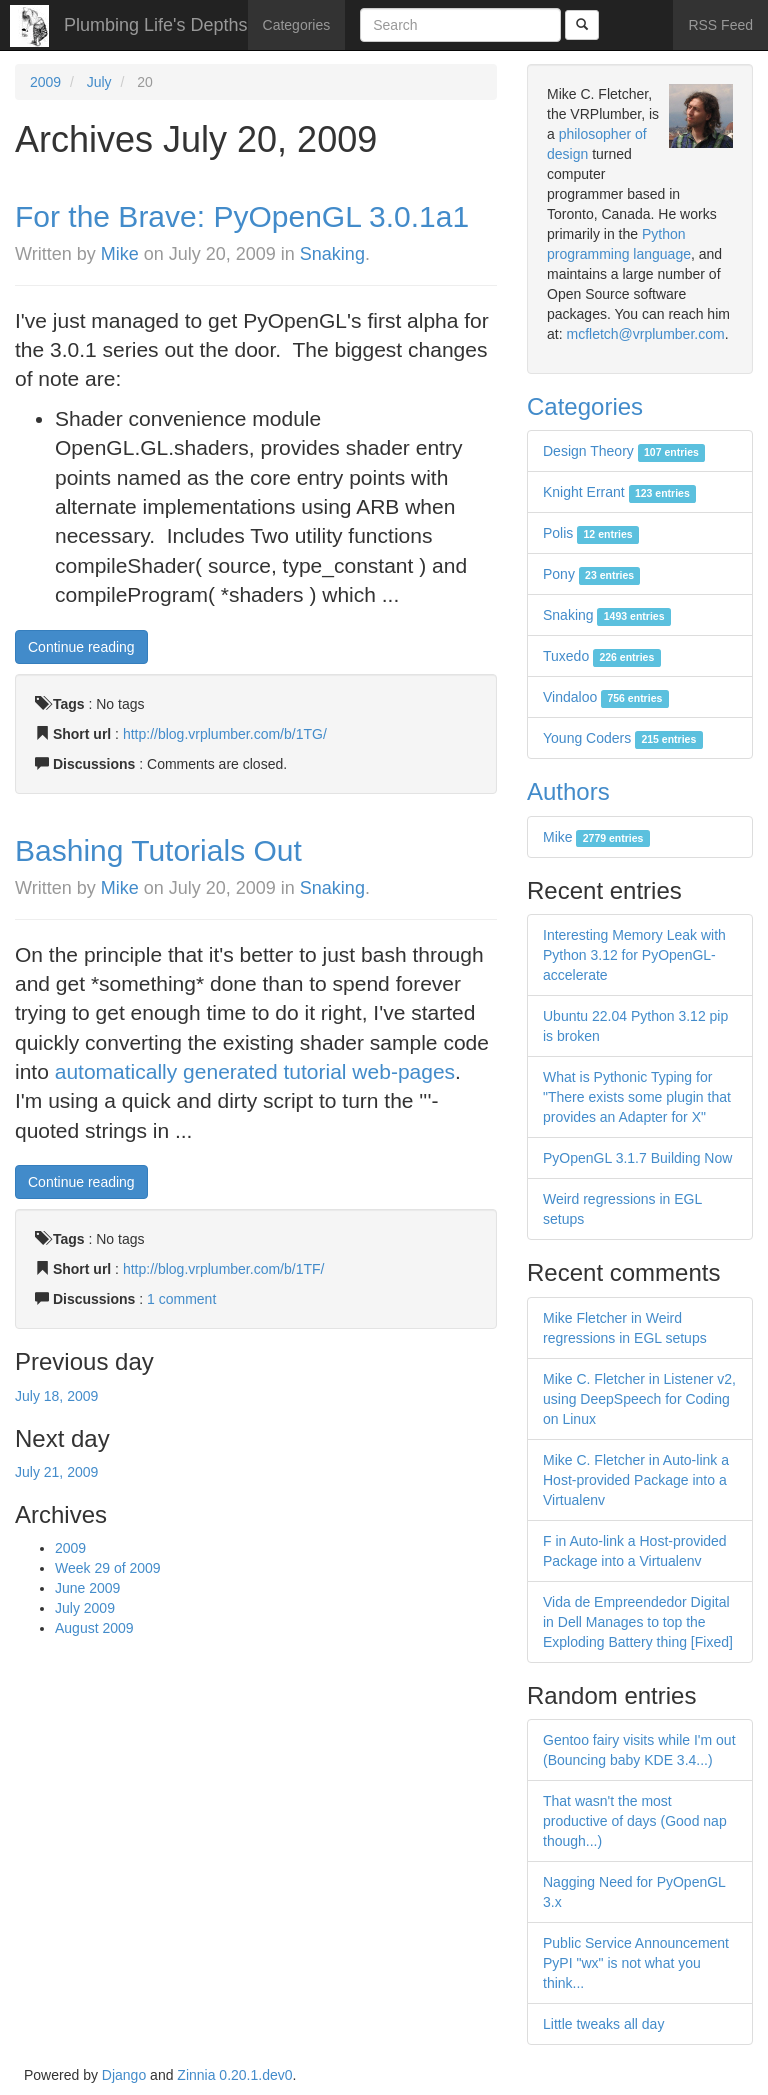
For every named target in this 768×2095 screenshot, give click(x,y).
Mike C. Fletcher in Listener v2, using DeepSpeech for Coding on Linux (639, 1399)
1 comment (181, 1299)
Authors (568, 791)
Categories (297, 25)
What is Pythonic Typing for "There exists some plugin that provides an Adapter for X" (637, 1097)
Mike (120, 254)
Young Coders (623, 738)
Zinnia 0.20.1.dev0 (234, 2075)
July (99, 82)
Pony (591, 574)
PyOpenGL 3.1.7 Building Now (637, 1158)
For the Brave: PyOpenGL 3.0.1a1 (242, 216)
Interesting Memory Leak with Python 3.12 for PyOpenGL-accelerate (634, 955)
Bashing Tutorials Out (158, 850)
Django (124, 2075)
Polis (591, 533)
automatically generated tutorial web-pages (255, 1071)
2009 (45, 82)
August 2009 (94, 1628)
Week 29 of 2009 (108, 1568)
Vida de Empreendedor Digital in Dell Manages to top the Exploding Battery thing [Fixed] (638, 1622)
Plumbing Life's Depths (156, 25)
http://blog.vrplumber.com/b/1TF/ (224, 1269)
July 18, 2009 (56, 1396)
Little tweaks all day (603, 2024)
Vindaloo (606, 697)
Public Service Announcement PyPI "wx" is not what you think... (636, 1963)
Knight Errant (619, 492)
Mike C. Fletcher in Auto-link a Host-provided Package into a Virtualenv (636, 1480)
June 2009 (87, 1588)
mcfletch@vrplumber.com (645, 334)
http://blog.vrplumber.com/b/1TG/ (225, 734)
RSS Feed (720, 25)
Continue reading (81, 647)
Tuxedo (602, 656)
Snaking (332, 254)
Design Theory (624, 451)
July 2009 (85, 1608)
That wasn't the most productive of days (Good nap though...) (635, 1821)
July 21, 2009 (56, 1472)
